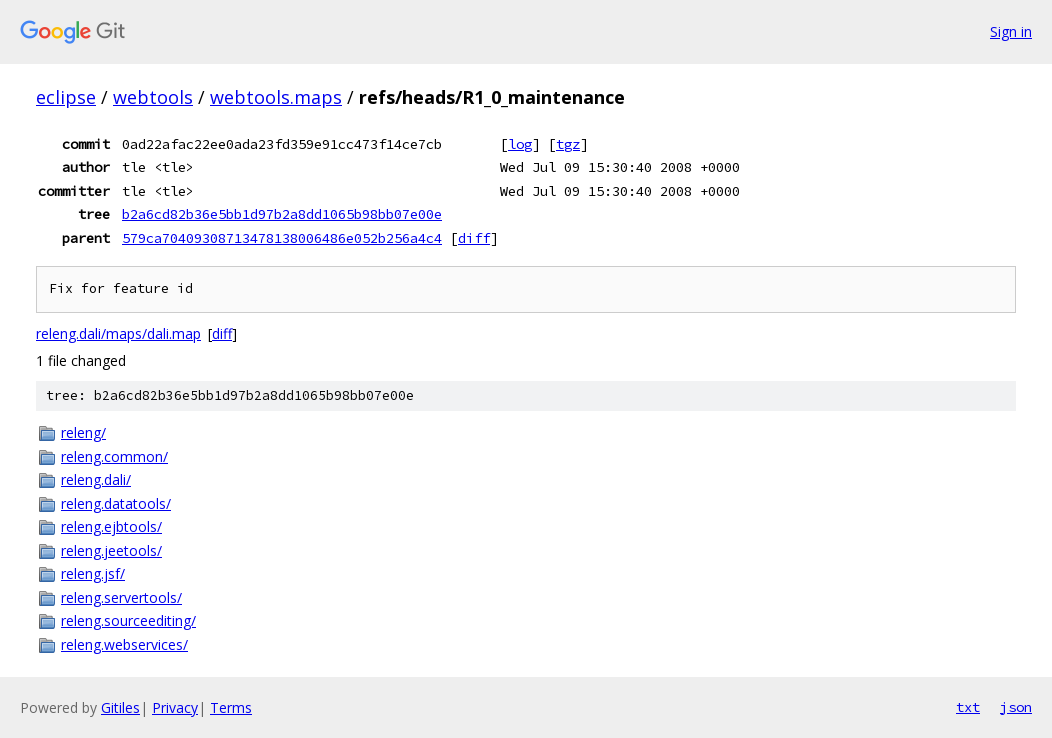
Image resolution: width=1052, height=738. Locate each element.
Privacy (175, 707)
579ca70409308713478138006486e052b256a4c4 (282, 238)
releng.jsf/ (93, 573)
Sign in (1011, 31)
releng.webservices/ (124, 644)
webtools (153, 97)
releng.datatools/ (116, 503)
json (1016, 707)
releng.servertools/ (121, 597)
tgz (568, 144)
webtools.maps (276, 97)
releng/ (83, 432)
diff (474, 238)
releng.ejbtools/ (111, 526)
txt (968, 707)
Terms (231, 707)
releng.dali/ (96, 479)
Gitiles (120, 707)
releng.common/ (114, 456)
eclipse (66, 97)
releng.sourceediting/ (128, 620)
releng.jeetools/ (111, 550)
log (520, 144)
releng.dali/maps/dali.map (118, 333)
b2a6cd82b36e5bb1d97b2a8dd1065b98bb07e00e (282, 214)
